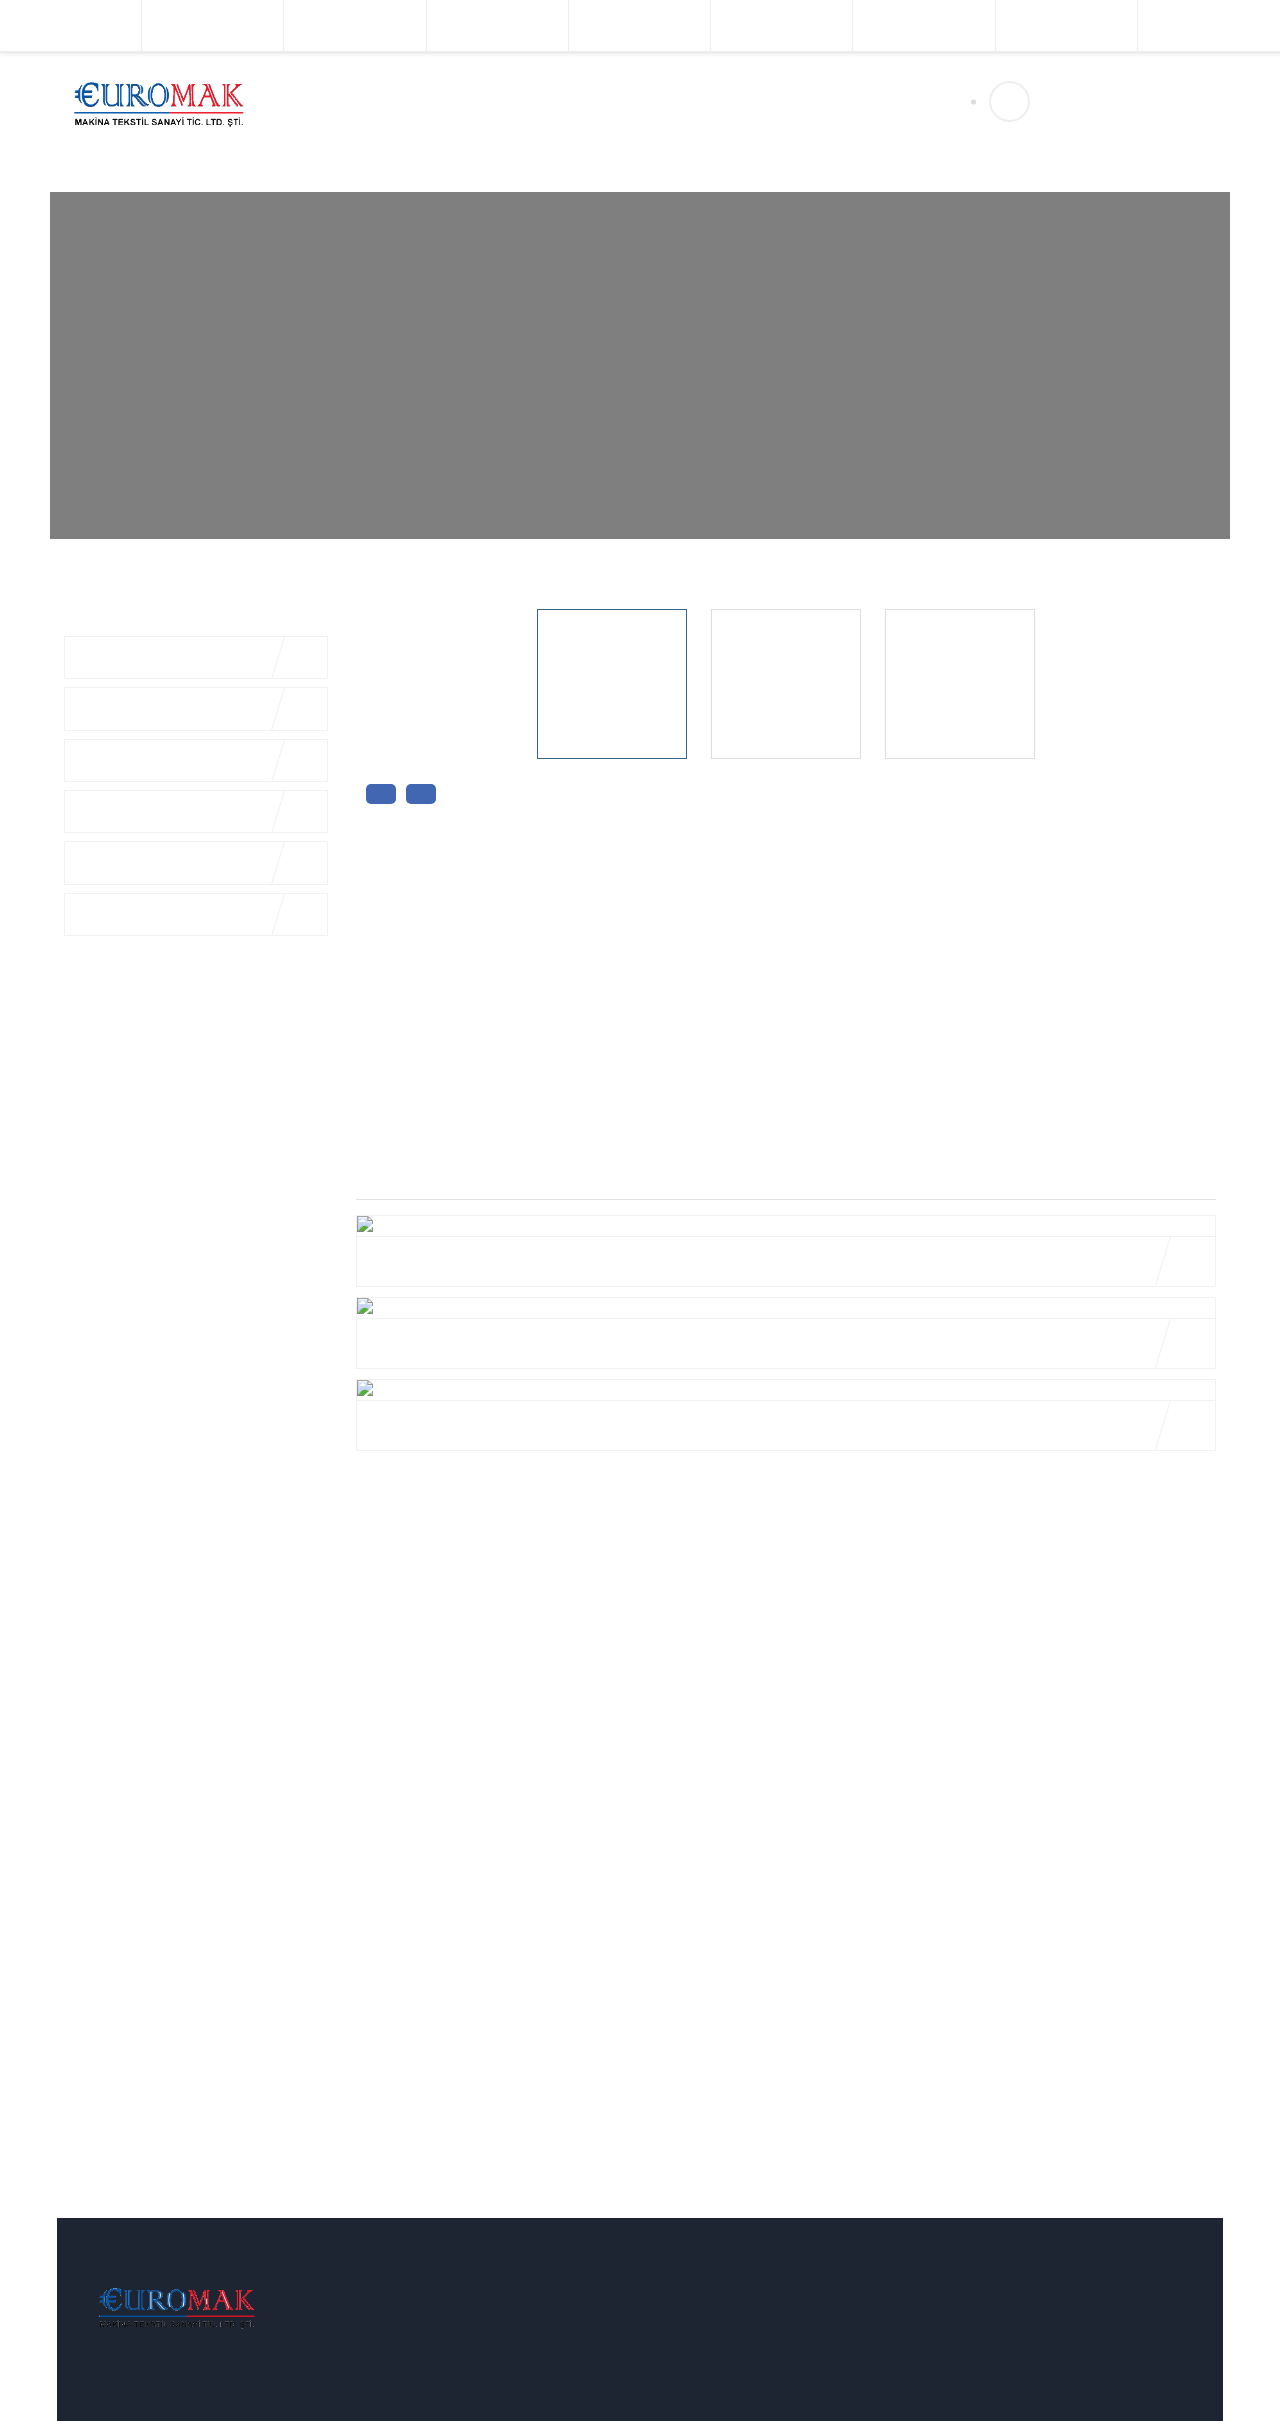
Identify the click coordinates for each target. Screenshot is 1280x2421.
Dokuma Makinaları (924, 25)
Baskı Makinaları (639, 25)
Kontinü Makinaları (1066, 25)
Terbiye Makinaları (497, 25)
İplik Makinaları (71, 25)
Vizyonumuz (426, 2367)
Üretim (584, 102)
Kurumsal (396, 102)
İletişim (656, 102)
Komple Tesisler (212, 25)
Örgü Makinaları (781, 25)
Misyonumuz (427, 2401)
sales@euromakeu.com (1102, 142)
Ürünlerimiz (495, 102)
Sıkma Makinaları (1209, 25)
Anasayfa (307, 102)
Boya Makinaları (355, 25)
